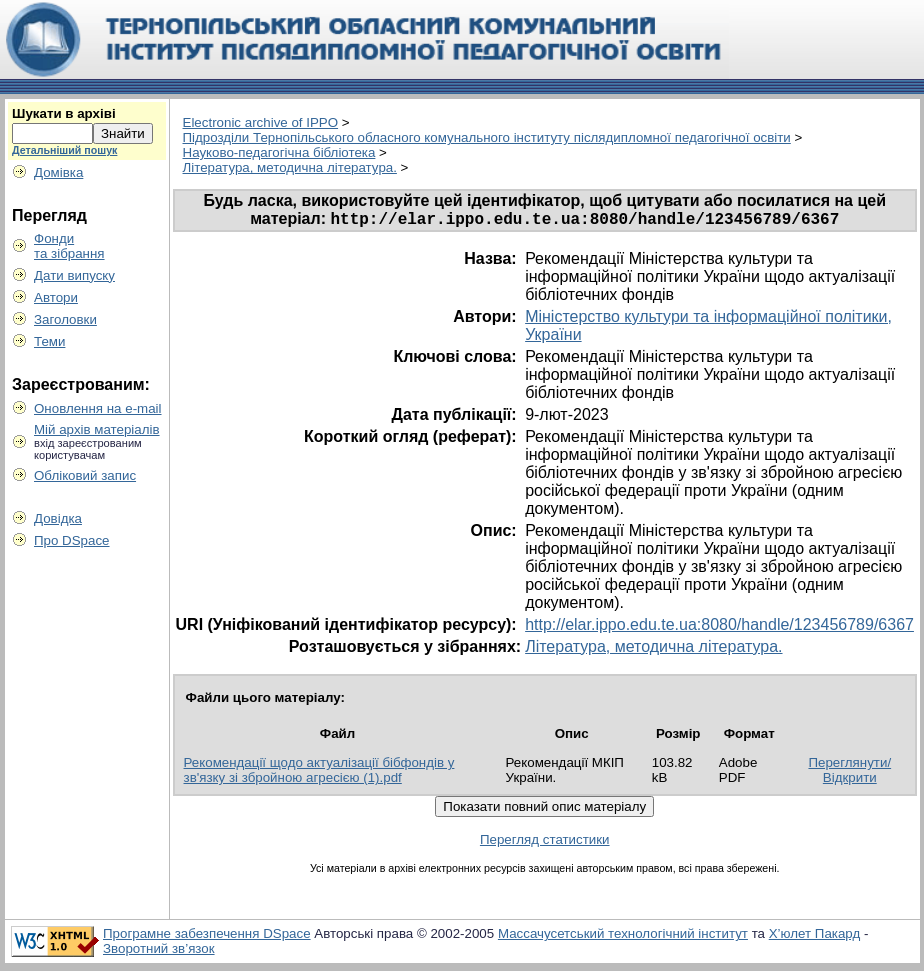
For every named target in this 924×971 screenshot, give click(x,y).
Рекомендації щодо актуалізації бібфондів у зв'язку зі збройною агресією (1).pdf (319, 773)
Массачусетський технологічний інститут (623, 936)
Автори (56, 297)
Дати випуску (74, 275)
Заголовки (65, 319)
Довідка (58, 518)
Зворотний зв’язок (159, 951)
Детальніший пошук (64, 150)
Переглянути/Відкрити (849, 773)
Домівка (58, 172)
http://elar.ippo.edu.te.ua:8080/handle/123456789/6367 (719, 627)
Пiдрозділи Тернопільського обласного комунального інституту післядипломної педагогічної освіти (487, 137)
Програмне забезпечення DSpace (207, 936)
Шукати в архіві (64, 113)
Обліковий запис (85, 475)
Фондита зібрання (69, 246)
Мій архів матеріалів (97, 429)
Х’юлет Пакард (815, 936)
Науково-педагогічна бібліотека (279, 152)
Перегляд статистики (545, 842)
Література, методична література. (290, 167)
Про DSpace (72, 540)
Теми (49, 341)
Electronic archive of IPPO (261, 122)
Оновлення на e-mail (98, 408)
